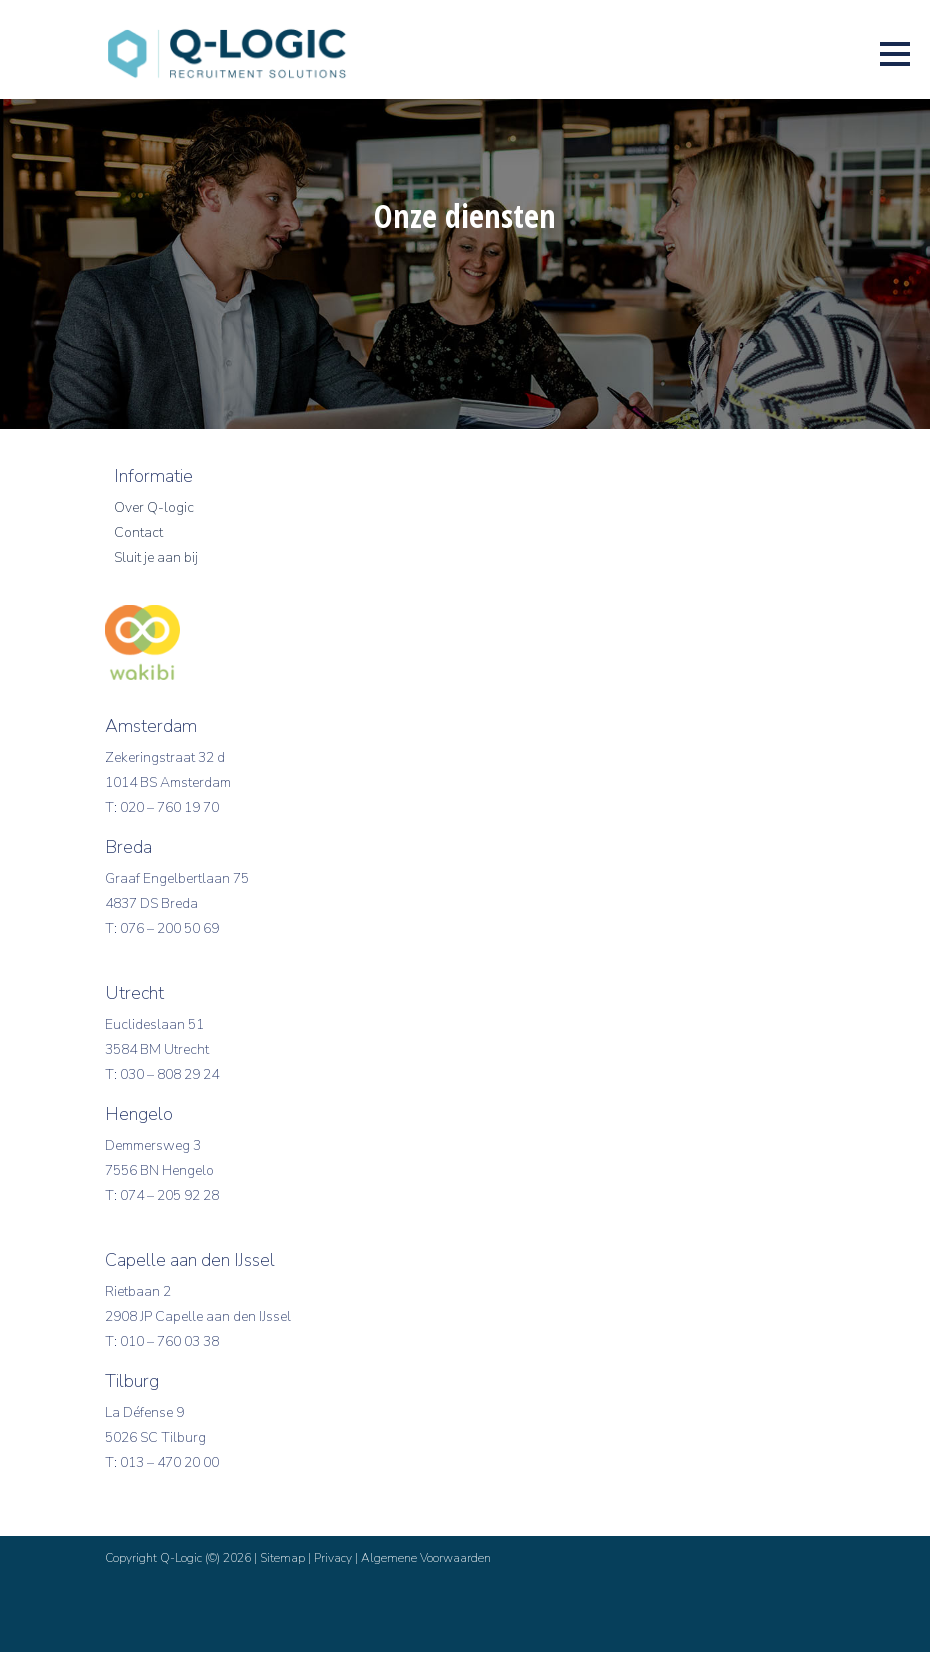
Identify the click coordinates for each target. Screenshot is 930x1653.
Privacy (333, 1559)
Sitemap (282, 1559)
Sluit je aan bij (156, 558)
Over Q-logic (154, 508)
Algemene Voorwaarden (426, 1559)
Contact (138, 533)
